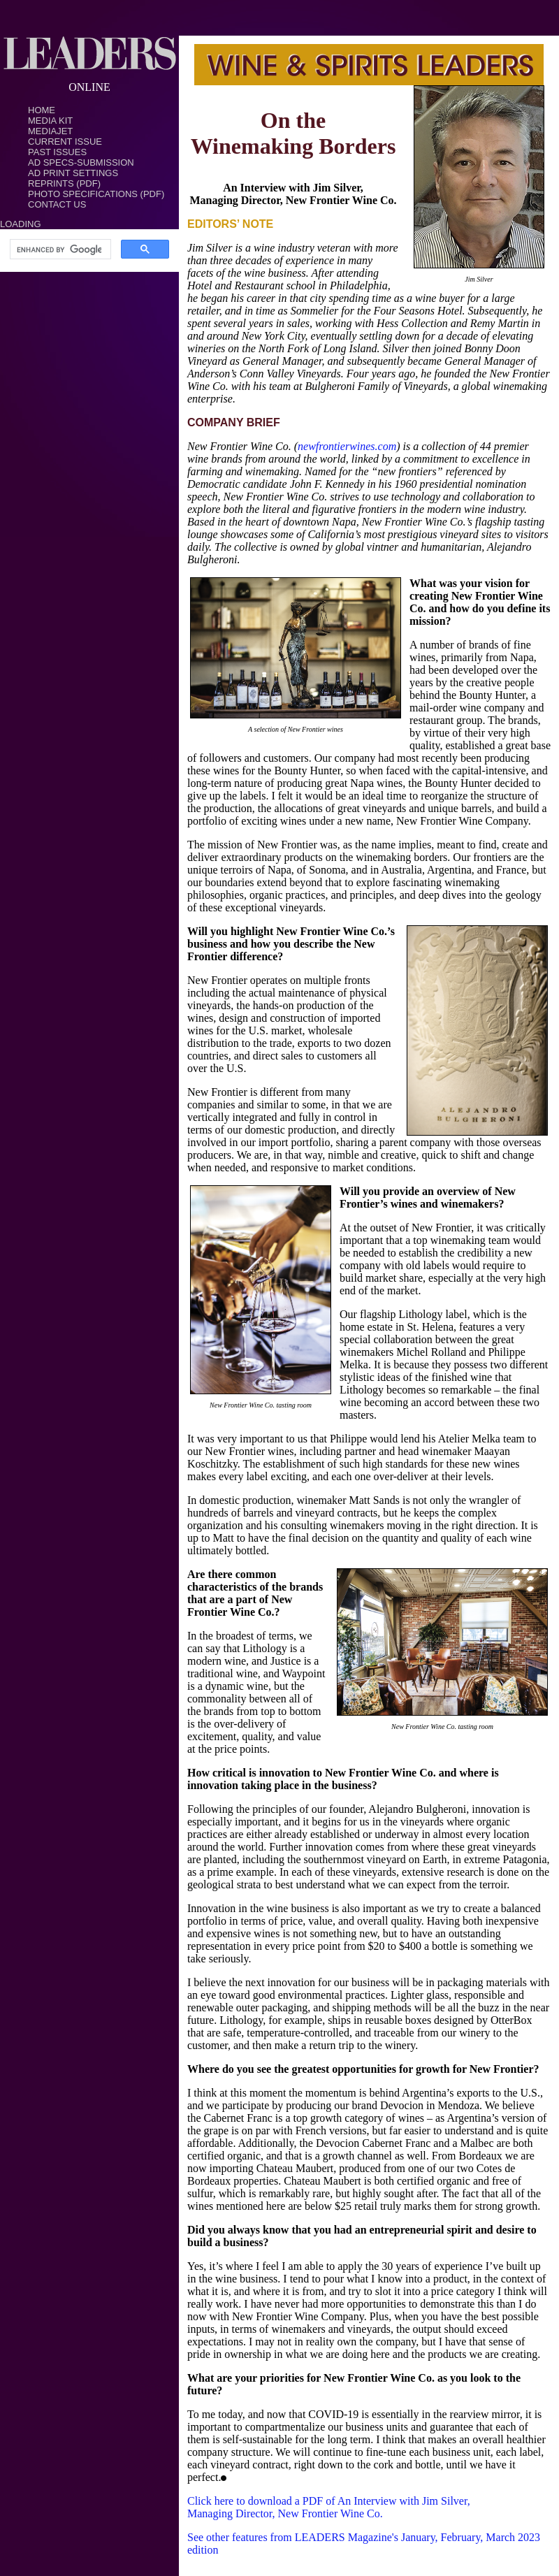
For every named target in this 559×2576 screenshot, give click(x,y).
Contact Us (57, 204)
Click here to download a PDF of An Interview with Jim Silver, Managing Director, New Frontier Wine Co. (328, 2507)
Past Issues (57, 152)
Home (41, 110)
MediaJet (50, 131)
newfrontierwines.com (347, 446)
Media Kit (50, 120)
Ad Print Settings (73, 173)
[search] (59, 249)
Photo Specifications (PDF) (96, 194)
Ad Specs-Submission (81, 162)
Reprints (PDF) (64, 183)
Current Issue (65, 141)
